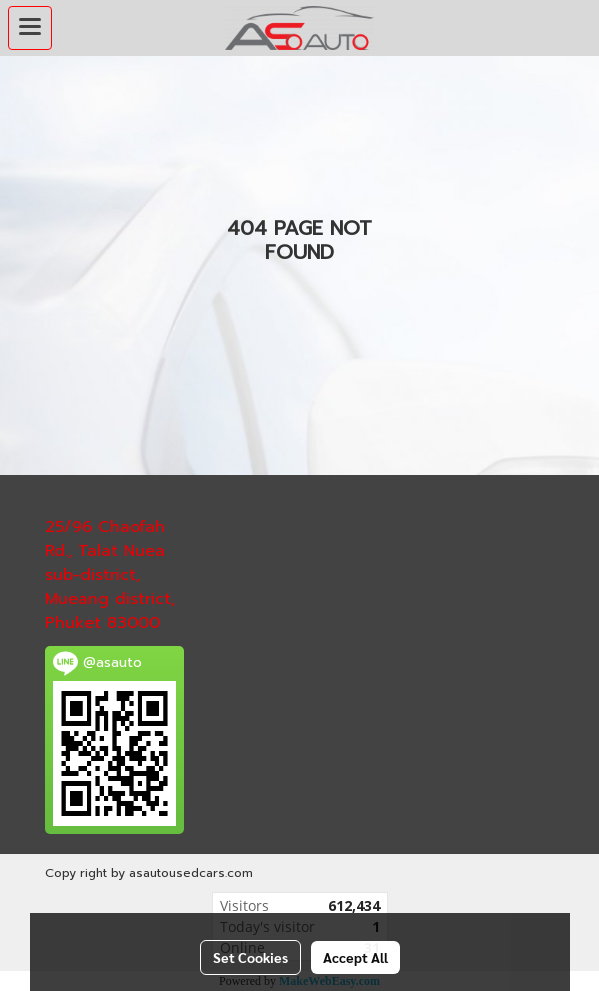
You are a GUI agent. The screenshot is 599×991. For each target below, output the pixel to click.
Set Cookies (250, 957)
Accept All (355, 957)
